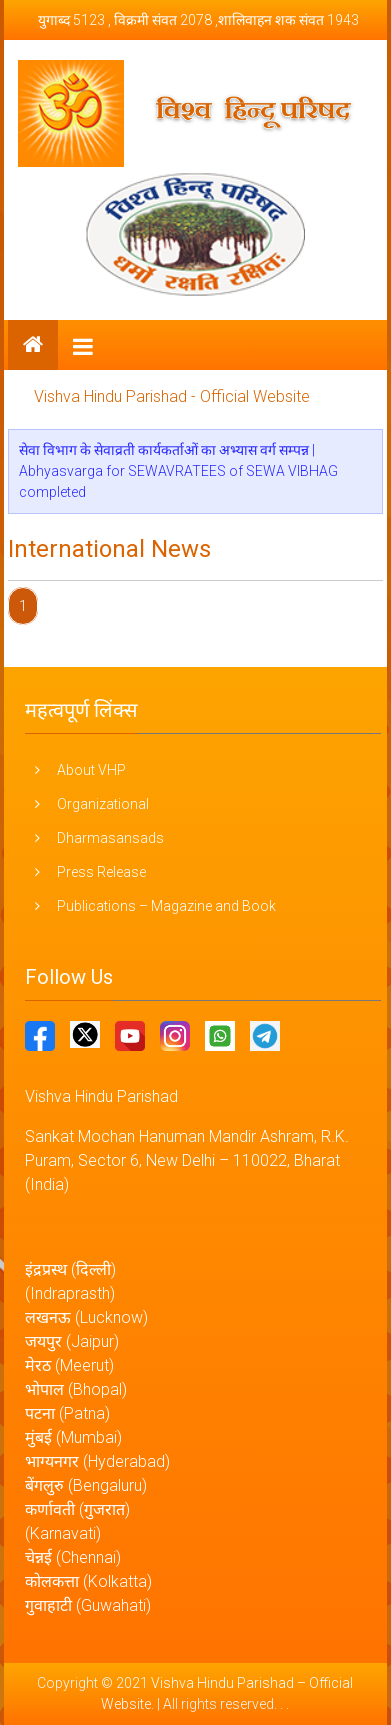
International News (109, 549)
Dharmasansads (110, 838)
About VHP (91, 770)
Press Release (101, 872)
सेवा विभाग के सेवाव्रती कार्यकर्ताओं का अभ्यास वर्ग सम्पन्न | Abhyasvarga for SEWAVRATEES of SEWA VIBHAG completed (178, 471)
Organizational (103, 804)
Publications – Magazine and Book (166, 906)
